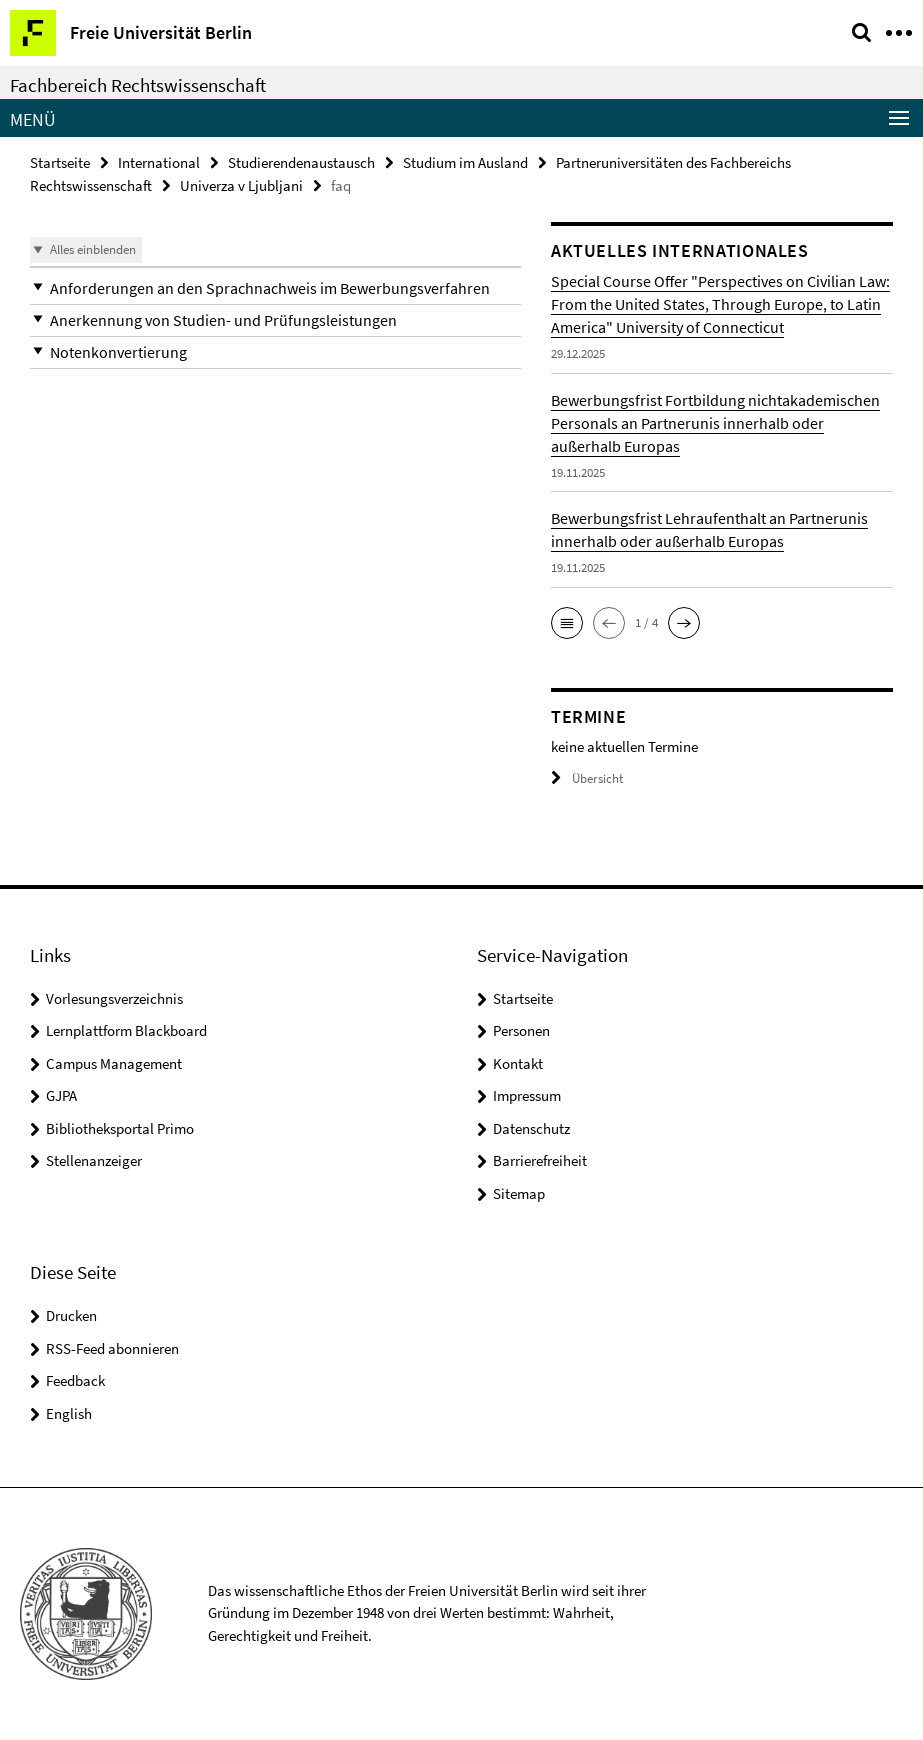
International (159, 162)
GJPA (61, 1095)
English (69, 1413)
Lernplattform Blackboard (126, 1030)
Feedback (75, 1380)
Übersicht (587, 778)
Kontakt (518, 1063)
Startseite (60, 162)
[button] (275, 288)
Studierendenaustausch (301, 162)
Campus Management (114, 1063)
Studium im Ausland (465, 162)
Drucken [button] (71, 1315)
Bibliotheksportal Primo (120, 1128)
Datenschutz (531, 1128)
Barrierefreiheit (540, 1160)
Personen (521, 1030)
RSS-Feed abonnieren (112, 1348)
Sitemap (519, 1193)
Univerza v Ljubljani (241, 185)
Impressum (527, 1095)
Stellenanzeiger (94, 1160)
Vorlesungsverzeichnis (114, 998)
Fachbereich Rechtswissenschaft (138, 85)
